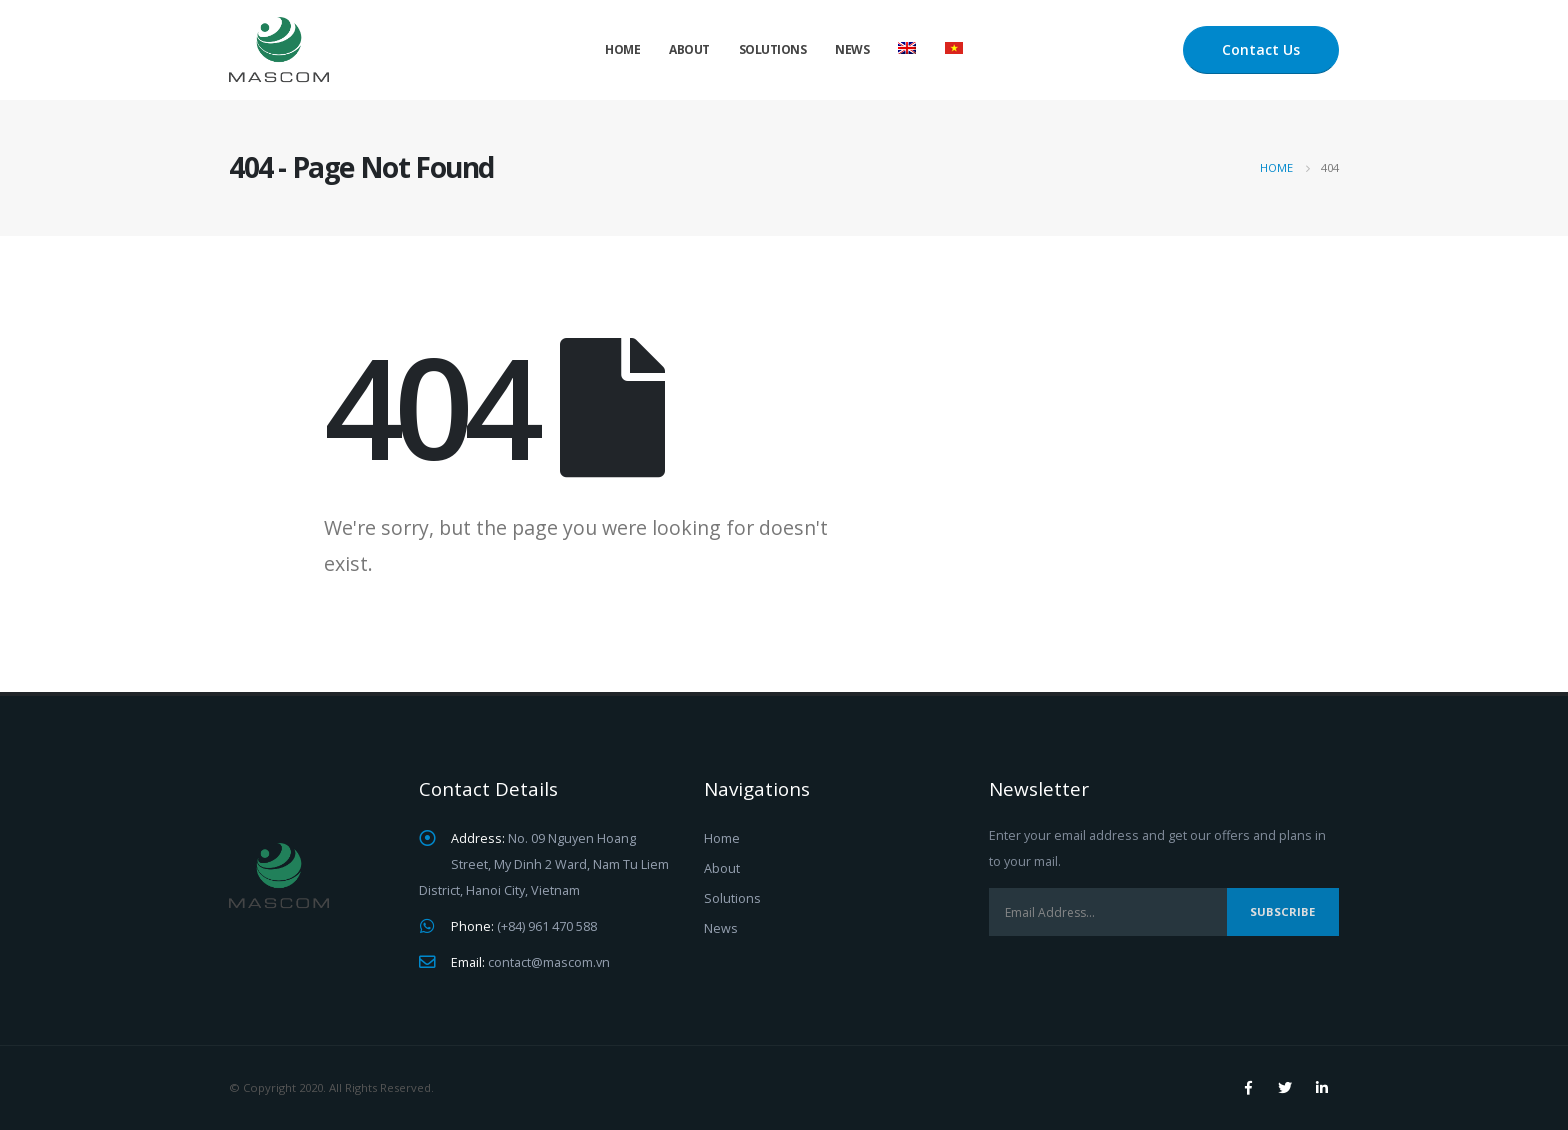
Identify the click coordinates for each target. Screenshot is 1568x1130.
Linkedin (1322, 1088)
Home (622, 49)
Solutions (773, 49)
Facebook (1248, 1088)
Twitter (1285, 1088)
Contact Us (1261, 49)
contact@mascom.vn (549, 962)
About (689, 49)
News (852, 49)
